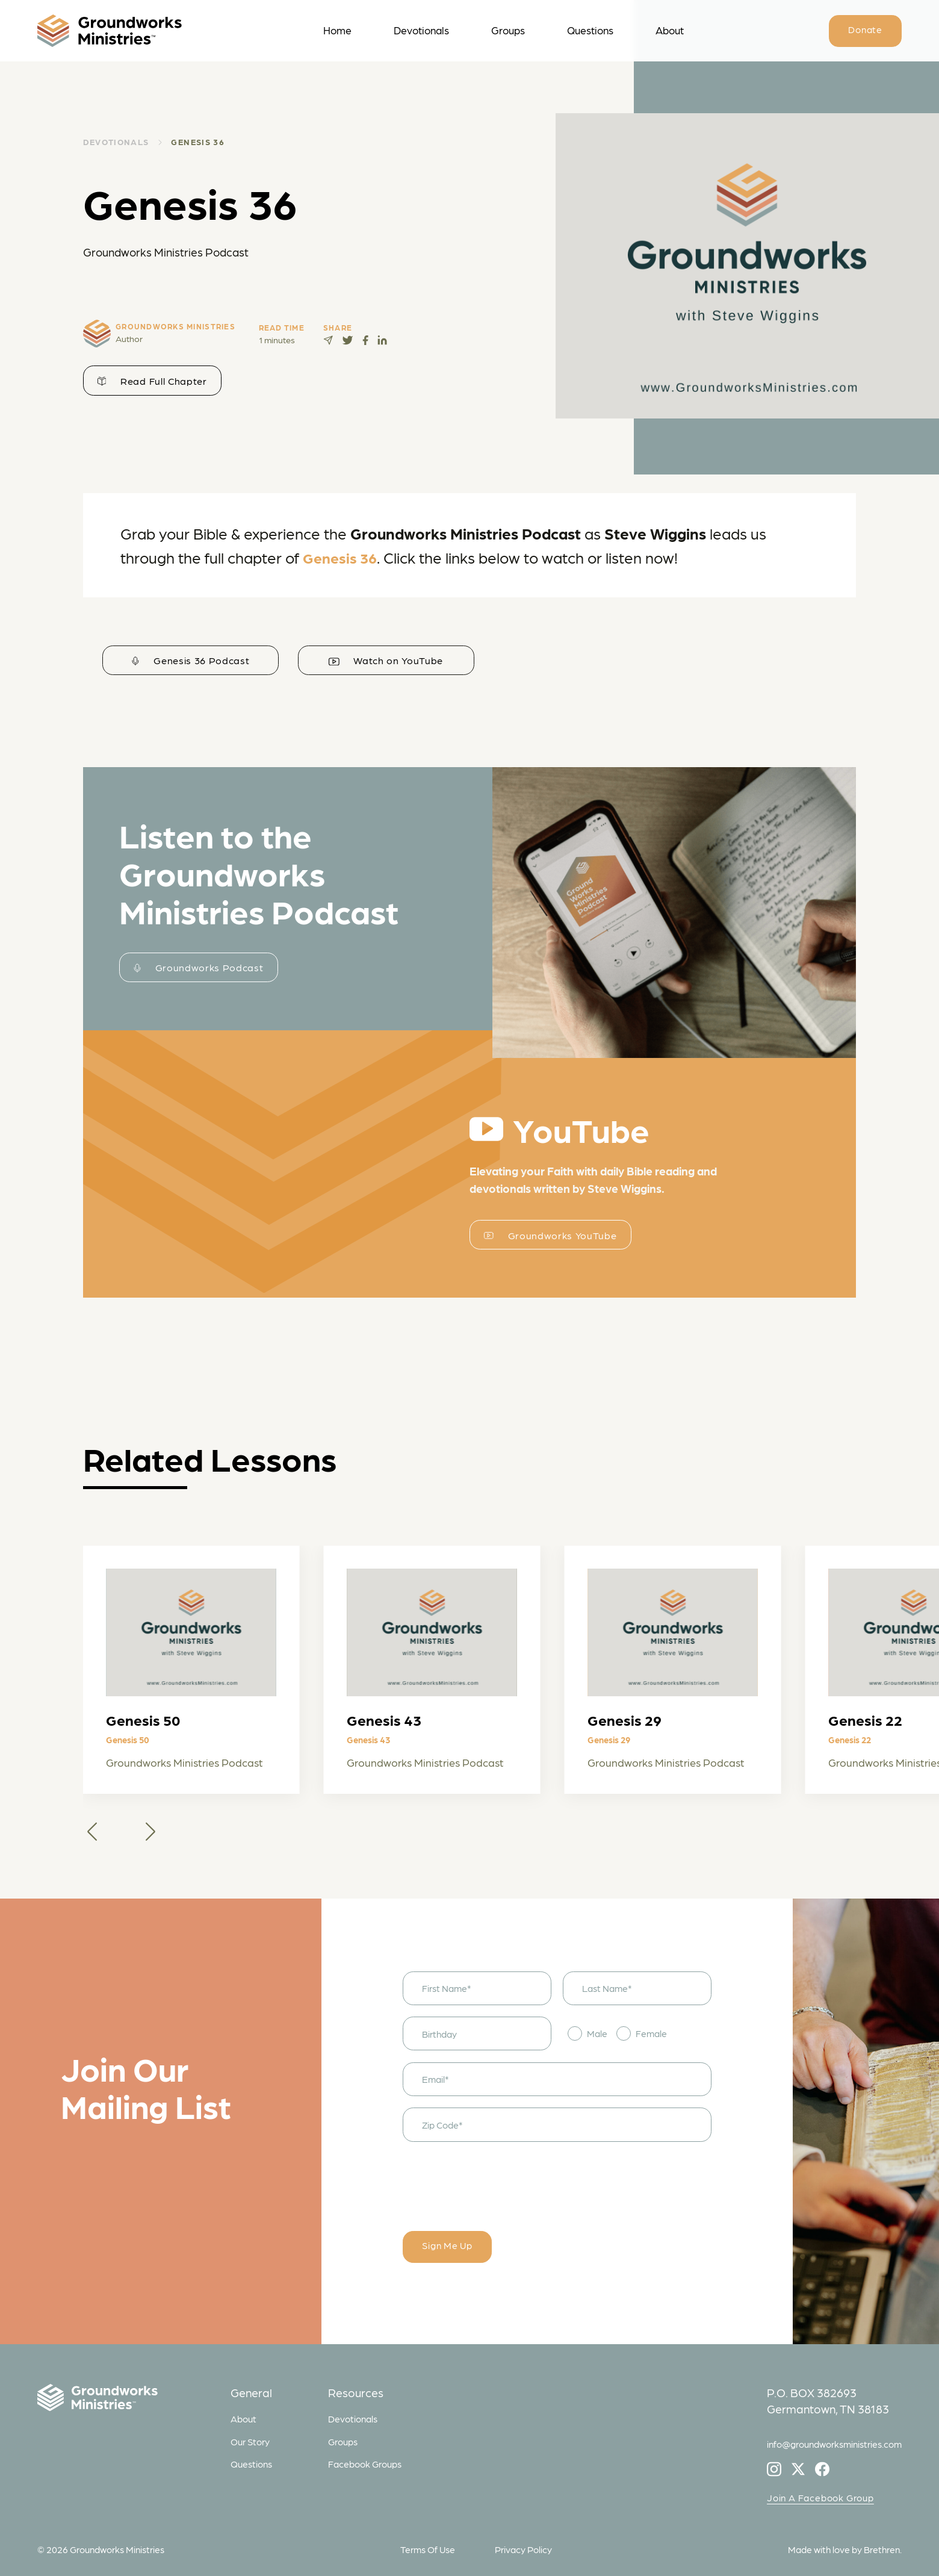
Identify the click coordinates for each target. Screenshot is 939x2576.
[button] (92, 1831)
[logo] (144, 30)
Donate (865, 29)
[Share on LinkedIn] (382, 340)
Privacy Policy (523, 2549)
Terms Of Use (427, 2549)
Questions (590, 29)
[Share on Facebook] (365, 340)
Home (337, 29)
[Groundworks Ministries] (127, 2399)
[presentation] (494, 2176)
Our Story (250, 2441)
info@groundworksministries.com (834, 2444)
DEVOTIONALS (116, 141)
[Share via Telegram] (328, 340)
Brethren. (883, 2549)
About (669, 29)
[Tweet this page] (347, 340)
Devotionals (421, 29)
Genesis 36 (198, 141)
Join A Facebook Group (820, 2497)
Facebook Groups (364, 2463)
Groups (508, 29)
